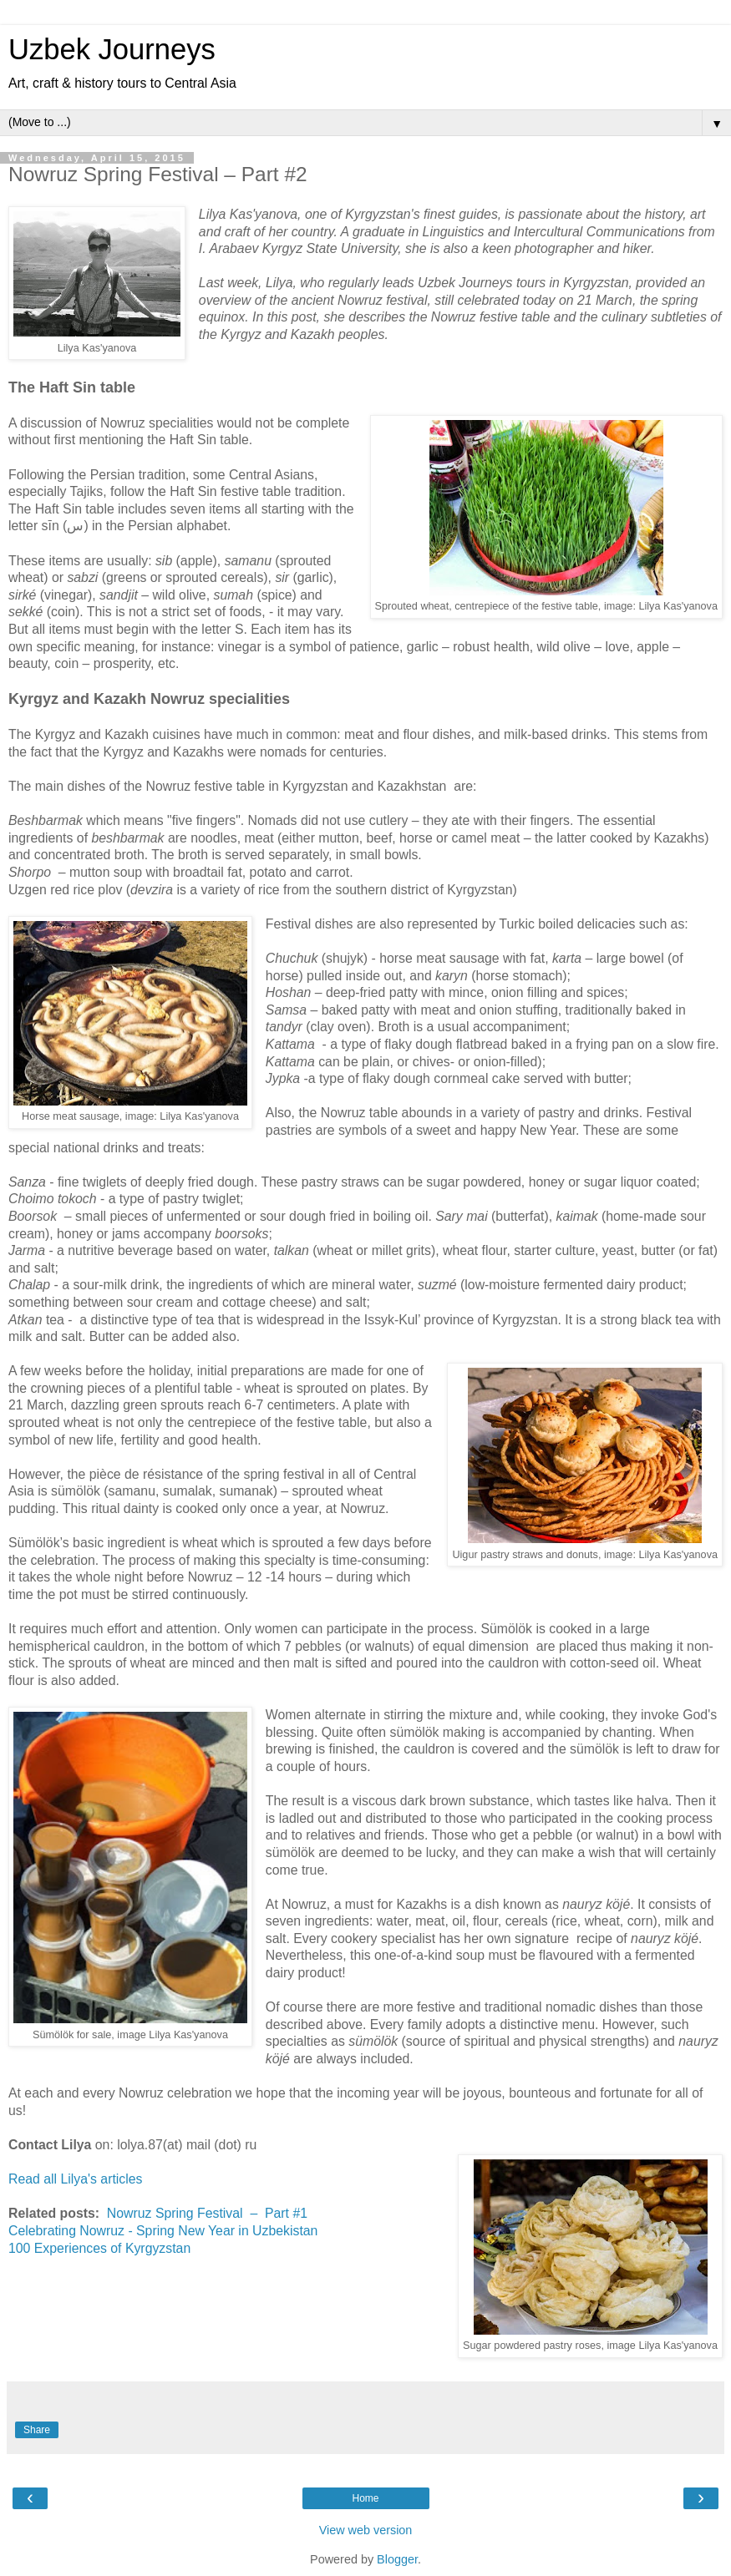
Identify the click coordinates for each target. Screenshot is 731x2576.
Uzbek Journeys (112, 49)
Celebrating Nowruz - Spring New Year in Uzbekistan (162, 2231)
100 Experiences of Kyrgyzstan (99, 2248)
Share (36, 2430)
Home (365, 2498)
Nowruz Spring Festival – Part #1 (207, 2213)
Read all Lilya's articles (75, 2179)
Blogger (397, 2559)
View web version (366, 2530)
